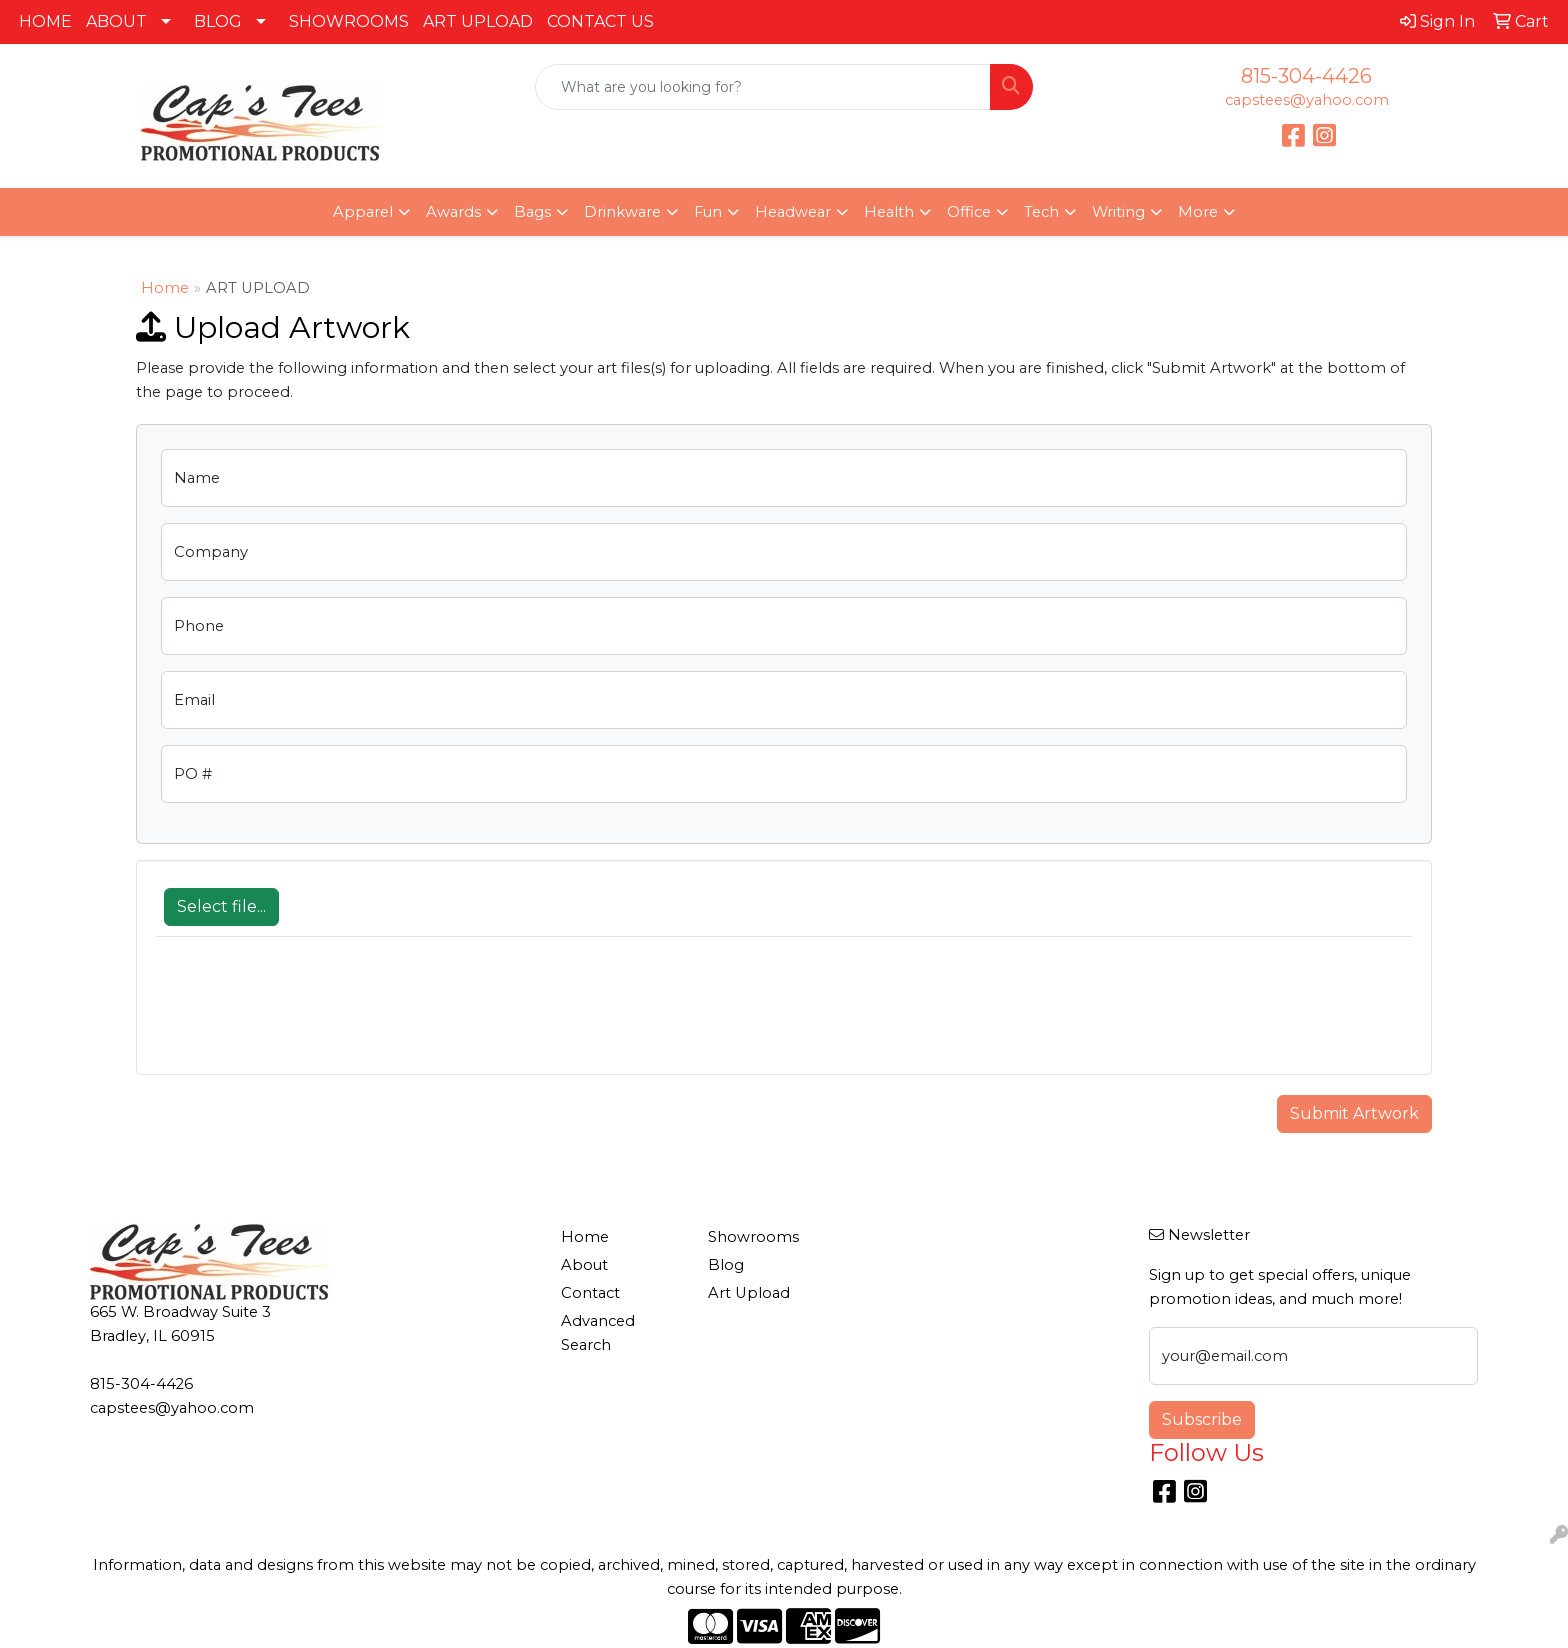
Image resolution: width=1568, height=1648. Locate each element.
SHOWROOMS (349, 21)
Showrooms (753, 1237)
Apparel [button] (363, 212)
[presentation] (308, 1016)
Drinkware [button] (622, 212)
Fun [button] (708, 212)
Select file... (221, 906)
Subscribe (1202, 1419)
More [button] (1198, 212)
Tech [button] (1041, 212)
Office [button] (969, 212)
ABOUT (116, 21)
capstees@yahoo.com (1307, 100)
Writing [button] (1118, 212)
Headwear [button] (793, 212)
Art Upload (749, 1293)
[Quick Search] (763, 87)
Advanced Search (598, 1333)
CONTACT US (600, 21)
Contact (590, 1293)
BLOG (218, 21)
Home (165, 288)
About (584, 1265)
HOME (45, 21)
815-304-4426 (1306, 76)
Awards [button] (453, 212)
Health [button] (889, 212)
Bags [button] (532, 212)
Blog (726, 1265)
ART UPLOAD (478, 21)
